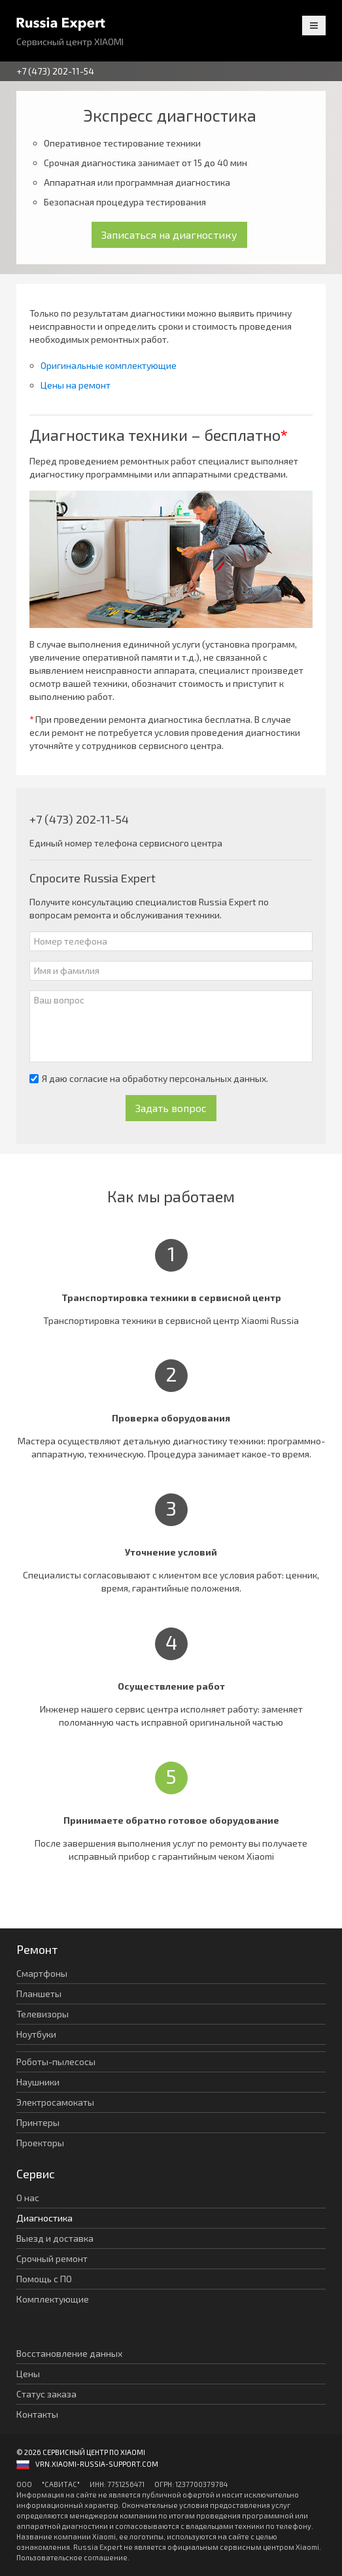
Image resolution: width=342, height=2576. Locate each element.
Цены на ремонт (76, 385)
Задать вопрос (171, 1108)
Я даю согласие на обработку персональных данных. (148, 1078)
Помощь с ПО (44, 2278)
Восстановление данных (69, 2353)
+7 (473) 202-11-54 (55, 71)
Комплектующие (52, 2299)
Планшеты (38, 1993)
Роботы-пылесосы (55, 2061)
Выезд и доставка (55, 2238)
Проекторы (40, 2142)
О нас (27, 2197)
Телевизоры (42, 2013)
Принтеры (38, 2122)
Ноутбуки (36, 2034)
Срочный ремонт (52, 2258)
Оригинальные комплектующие (109, 365)
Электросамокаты (55, 2102)
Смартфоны (41, 1973)
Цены (28, 2373)
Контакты (37, 2414)
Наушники (38, 2081)
